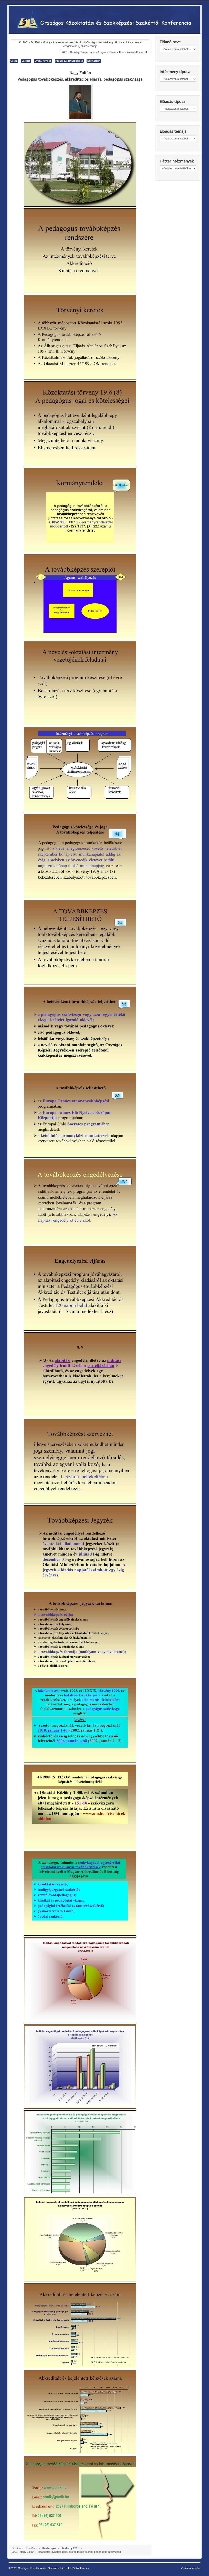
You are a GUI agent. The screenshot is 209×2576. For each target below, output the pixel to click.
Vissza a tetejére (190, 2568)
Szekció (26, 61)
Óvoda (13, 61)
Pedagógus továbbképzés (69, 61)
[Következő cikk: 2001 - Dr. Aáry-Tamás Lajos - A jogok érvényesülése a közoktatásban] (105, 52)
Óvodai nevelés (42, 61)
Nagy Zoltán (93, 61)
